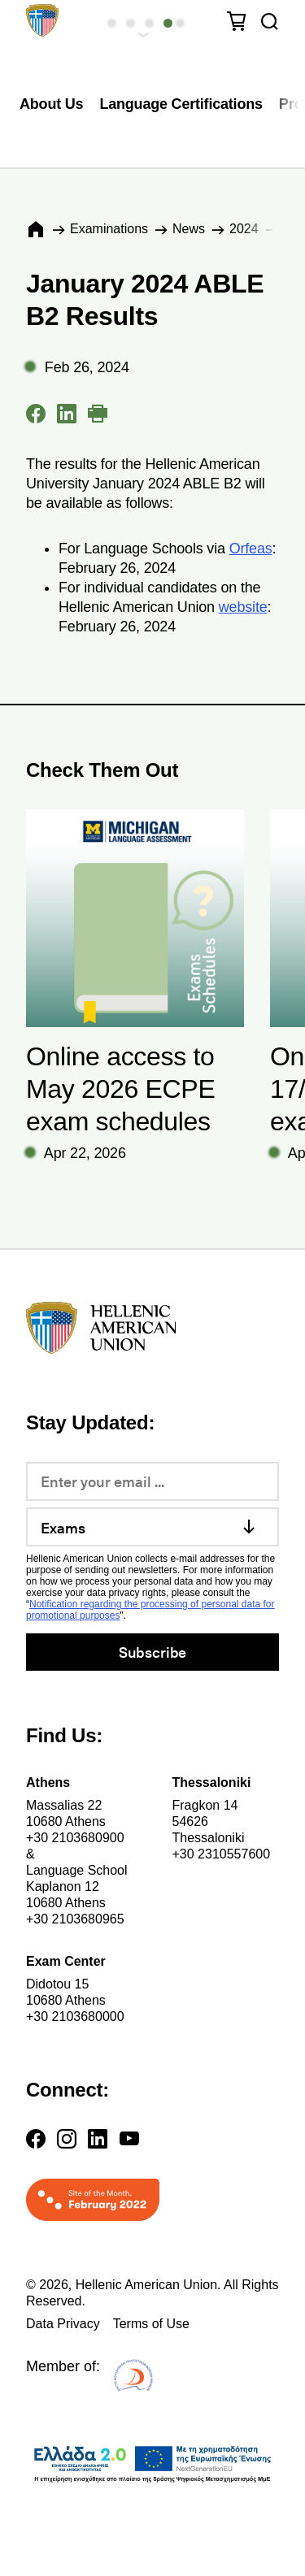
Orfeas (250, 548)
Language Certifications (180, 104)
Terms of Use (151, 2324)
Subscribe (152, 1652)
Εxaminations (109, 229)
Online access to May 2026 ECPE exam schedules (120, 1089)
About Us (51, 104)
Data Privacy (63, 2324)
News (188, 229)
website (243, 607)
